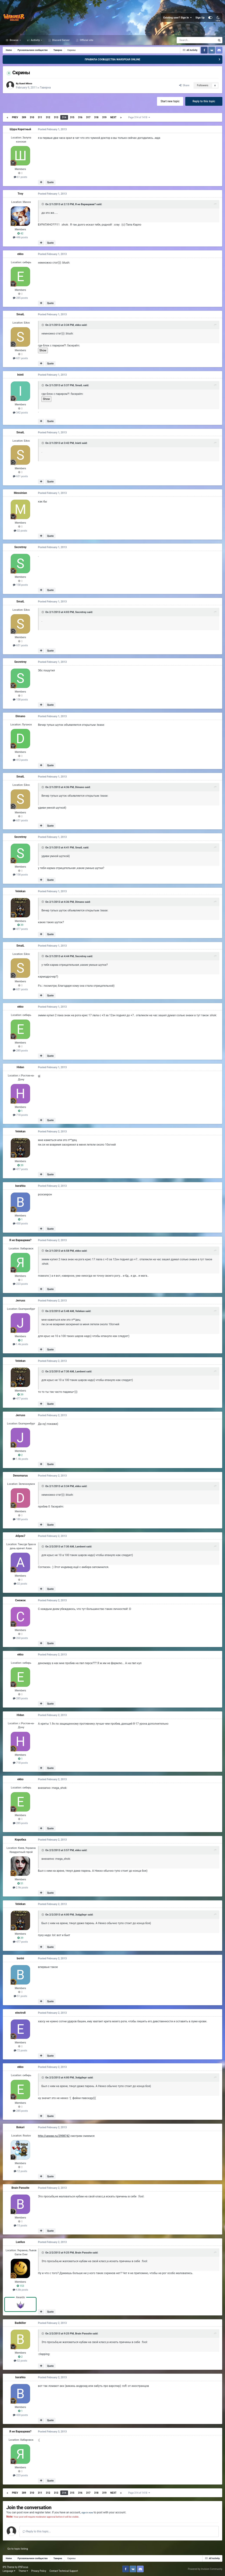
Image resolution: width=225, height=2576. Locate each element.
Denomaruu (20, 1475)
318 (96, 117)
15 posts (20, 2225)
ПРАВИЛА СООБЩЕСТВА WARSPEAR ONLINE (112, 59)
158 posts (20, 584)
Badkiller (20, 2322)
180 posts (20, 1519)
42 (20, 233)
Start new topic (170, 101)
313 (56, 117)
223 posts (20, 1283)
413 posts (20, 759)
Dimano (20, 716)
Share (184, 85)
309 (24, 117)
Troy (20, 193)
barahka (20, 1185)
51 (20, 1883)
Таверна (46, 87)
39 (20, 924)
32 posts (20, 530)
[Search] (187, 40)
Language (9, 2570)
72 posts (20, 2050)
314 (64, 117)
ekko (20, 253)
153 (20, 2285)
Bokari (20, 2127)
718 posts (20, 1114)
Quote (50, 182)
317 (88, 117)
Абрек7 (20, 1535)
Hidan (20, 1067)
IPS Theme (8, 2566)
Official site (86, 40)
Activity (35, 40)
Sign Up (200, 17)
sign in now (88, 2512)
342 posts (20, 412)
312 (48, 117)
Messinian (20, 492)
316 (80, 117)
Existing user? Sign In (177, 17)
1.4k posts (20, 1344)
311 (40, 117)
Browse (14, 40)
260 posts (20, 1637)
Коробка (20, 1839)
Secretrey (20, 547)
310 (32, 117)
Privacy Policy (38, 2570)
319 (104, 117)
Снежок (20, 1600)
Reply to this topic (203, 101)
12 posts (20, 2170)
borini (20, 1958)
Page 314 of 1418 (139, 117)
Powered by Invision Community (205, 2568)
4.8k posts (20, 2289)
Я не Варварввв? (20, 1239)
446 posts (20, 237)
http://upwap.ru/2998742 (54, 2135)
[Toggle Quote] (43, 204)
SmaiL (20, 314)
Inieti (20, 374)
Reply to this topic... (37, 2531)
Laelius (20, 2241)
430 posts (20, 1223)
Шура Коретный (20, 129)
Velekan (20, 891)
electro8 (20, 2012)
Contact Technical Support (63, 2570)
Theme (23, 2570)
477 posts (20, 928)
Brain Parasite (20, 2187)
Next (113, 117)
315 (72, 117)
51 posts (20, 1995)
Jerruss (20, 1300)
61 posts (20, 176)
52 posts (20, 2360)
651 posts (20, 357)
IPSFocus (23, 2566)
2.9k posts (20, 1887)
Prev (15, 117)
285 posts (20, 297)
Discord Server (61, 40)
